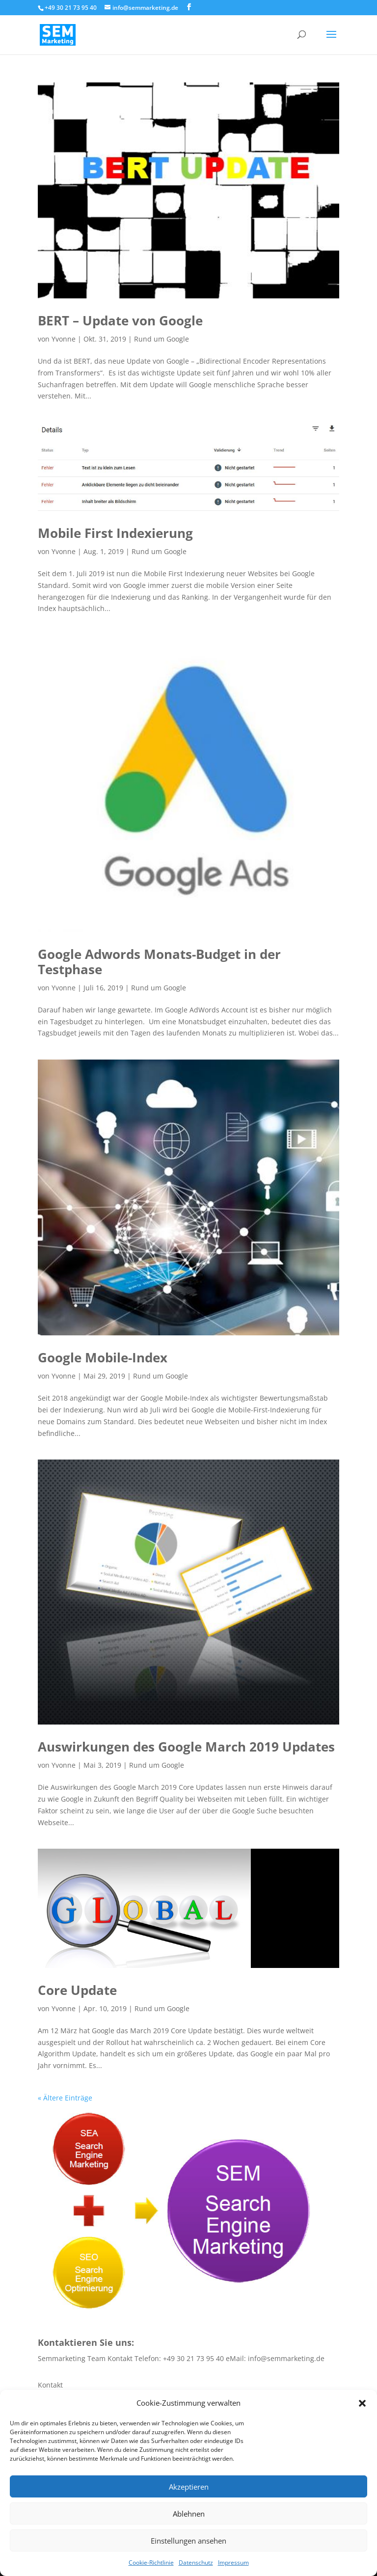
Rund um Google (161, 339)
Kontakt (50, 2385)
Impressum (233, 2562)
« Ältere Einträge (65, 2097)
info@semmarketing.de (286, 2358)
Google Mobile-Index (102, 1357)
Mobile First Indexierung (115, 533)
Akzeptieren (189, 2487)
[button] (362, 2403)
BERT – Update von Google (120, 320)
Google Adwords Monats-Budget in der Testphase (159, 961)
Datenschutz (196, 2562)
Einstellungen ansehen (188, 2541)
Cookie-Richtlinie (151, 2562)
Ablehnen (189, 2514)
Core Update (77, 1990)
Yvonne (64, 339)
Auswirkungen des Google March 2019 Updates (186, 1746)
